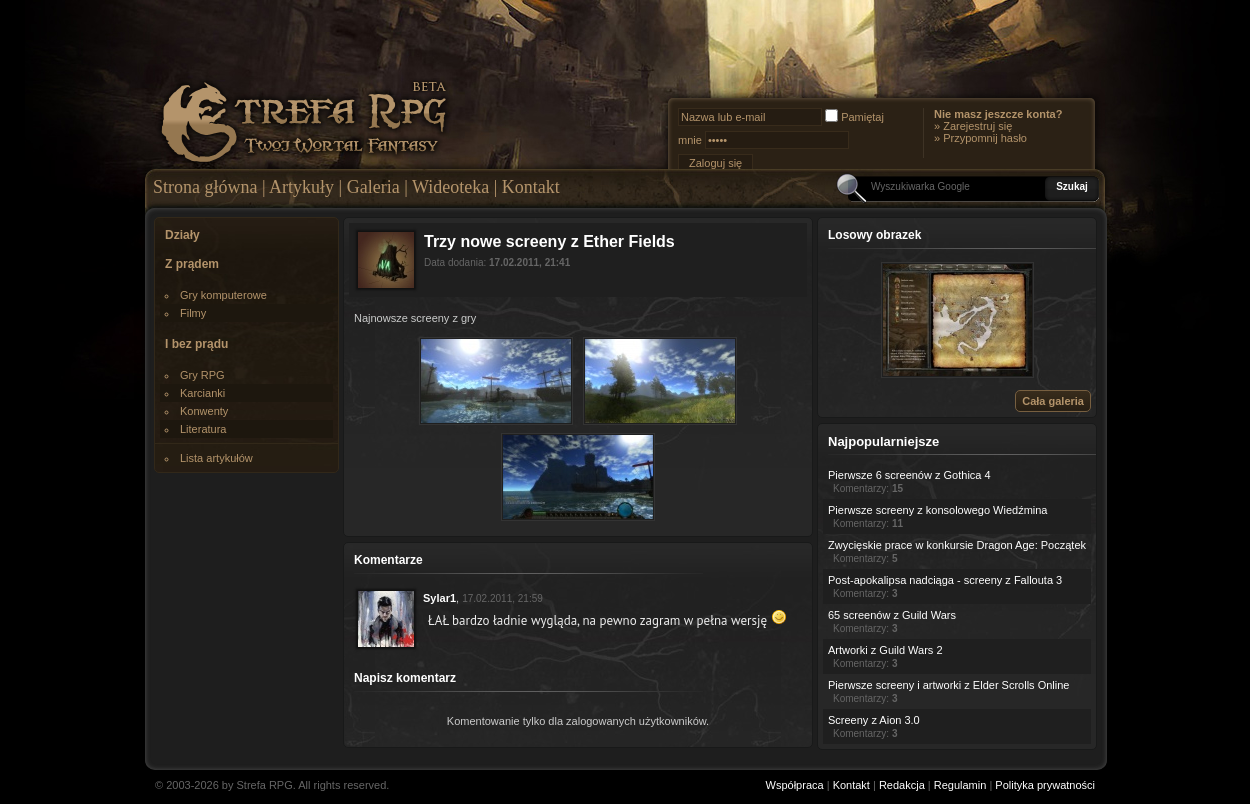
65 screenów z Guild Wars (892, 615)
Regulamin (960, 785)
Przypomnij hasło (985, 138)
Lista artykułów (216, 458)
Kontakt (531, 187)
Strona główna (205, 187)
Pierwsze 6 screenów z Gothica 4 (909, 475)
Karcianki (202, 393)
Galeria (373, 187)
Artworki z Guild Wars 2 (885, 650)
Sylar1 (439, 598)
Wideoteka (450, 187)
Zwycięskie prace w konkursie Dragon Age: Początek (957, 545)
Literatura (203, 429)
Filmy (193, 313)
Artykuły (301, 187)
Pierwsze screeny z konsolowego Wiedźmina (937, 510)
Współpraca (795, 785)
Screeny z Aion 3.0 (874, 720)
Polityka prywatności (1045, 785)
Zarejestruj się (977, 126)
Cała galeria (1053, 401)
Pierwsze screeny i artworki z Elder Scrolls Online (948, 685)
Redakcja (902, 785)
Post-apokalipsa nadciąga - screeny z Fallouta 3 (945, 580)
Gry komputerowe (223, 295)
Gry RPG (202, 375)
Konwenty (204, 411)
